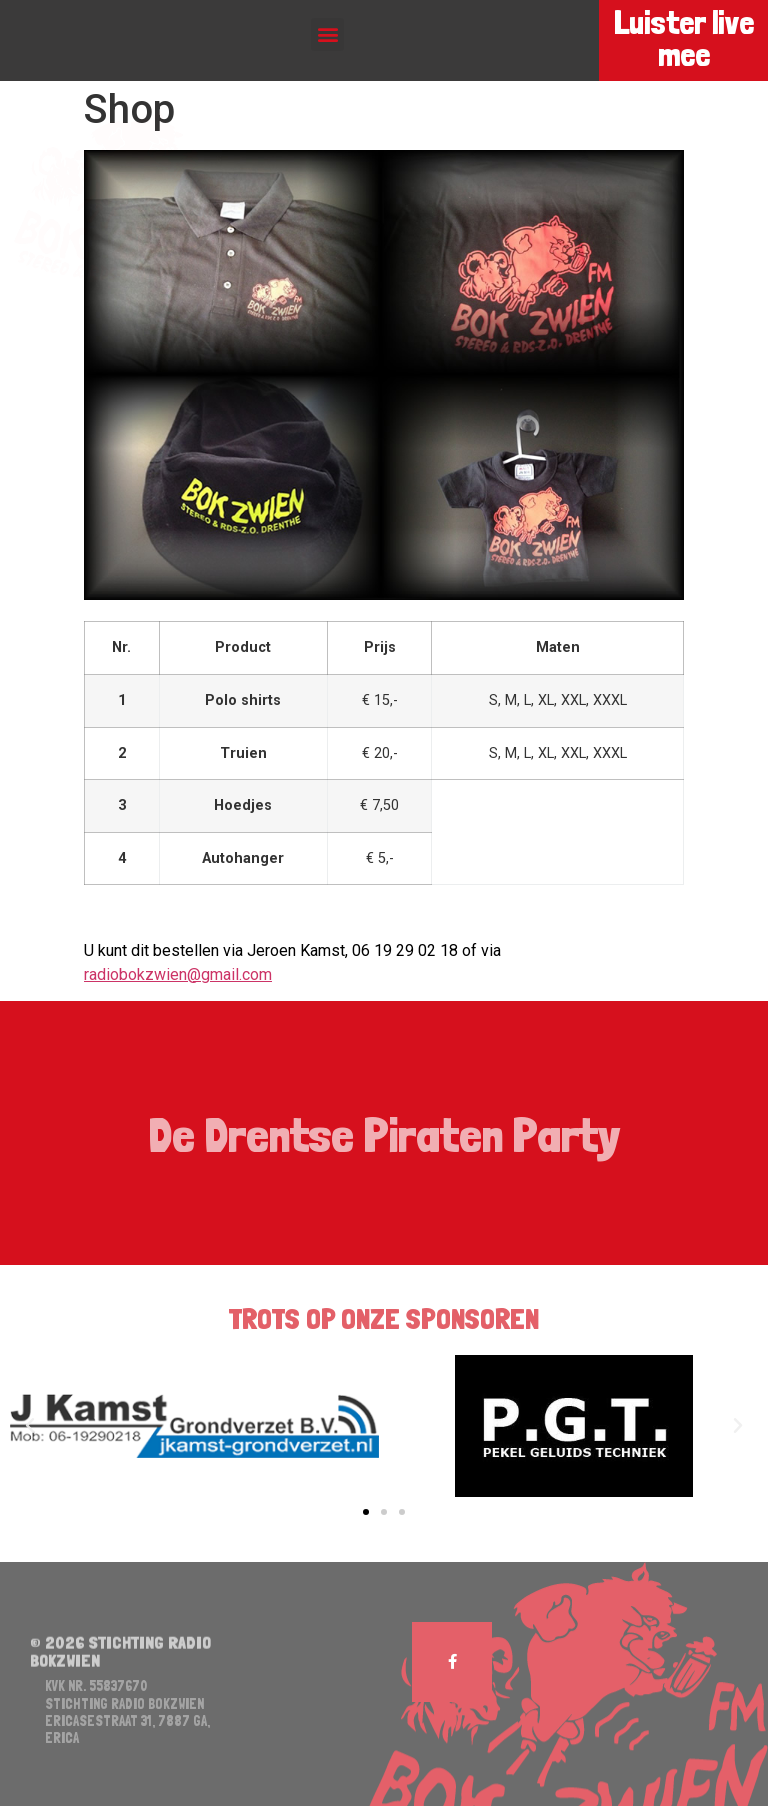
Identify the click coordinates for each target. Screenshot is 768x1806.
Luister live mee (683, 39)
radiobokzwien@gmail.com (178, 974)
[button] (327, 34)
